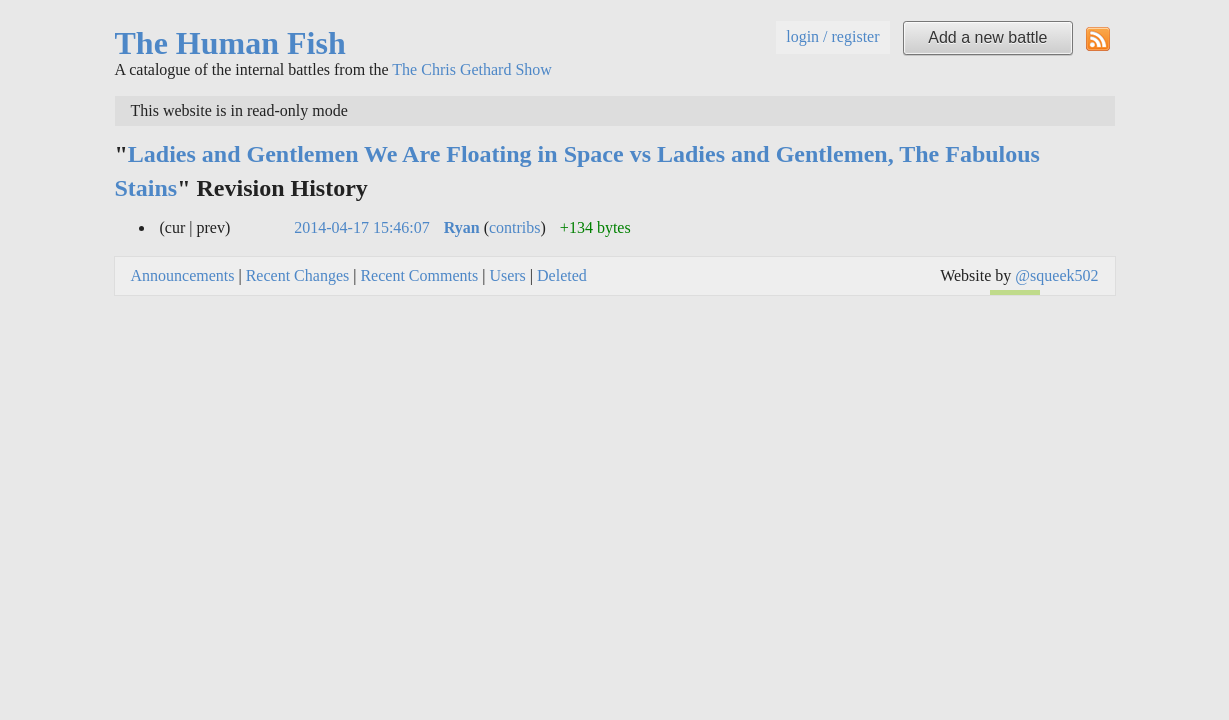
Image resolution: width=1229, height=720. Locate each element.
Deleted (562, 275)
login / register (832, 36)
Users (507, 275)
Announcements (183, 275)
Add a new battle (987, 37)
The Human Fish (230, 43)
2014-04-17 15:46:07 (362, 227)
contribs (515, 227)
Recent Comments (419, 275)
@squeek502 (1056, 275)
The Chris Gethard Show (472, 69)
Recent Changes (298, 275)
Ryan (462, 227)
